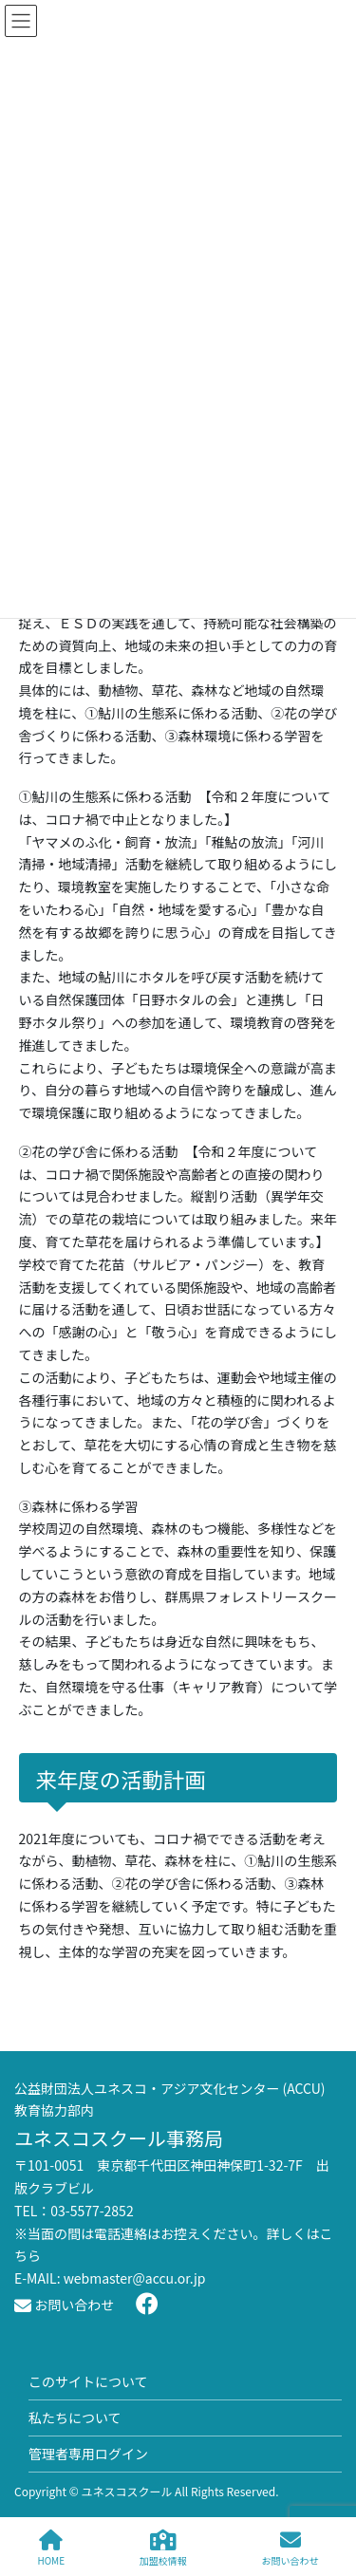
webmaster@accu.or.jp (135, 2277)
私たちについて (75, 2417)
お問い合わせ (64, 2304)
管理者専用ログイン (88, 2453)
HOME (51, 2548)
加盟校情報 (163, 2548)
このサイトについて (88, 2381)
